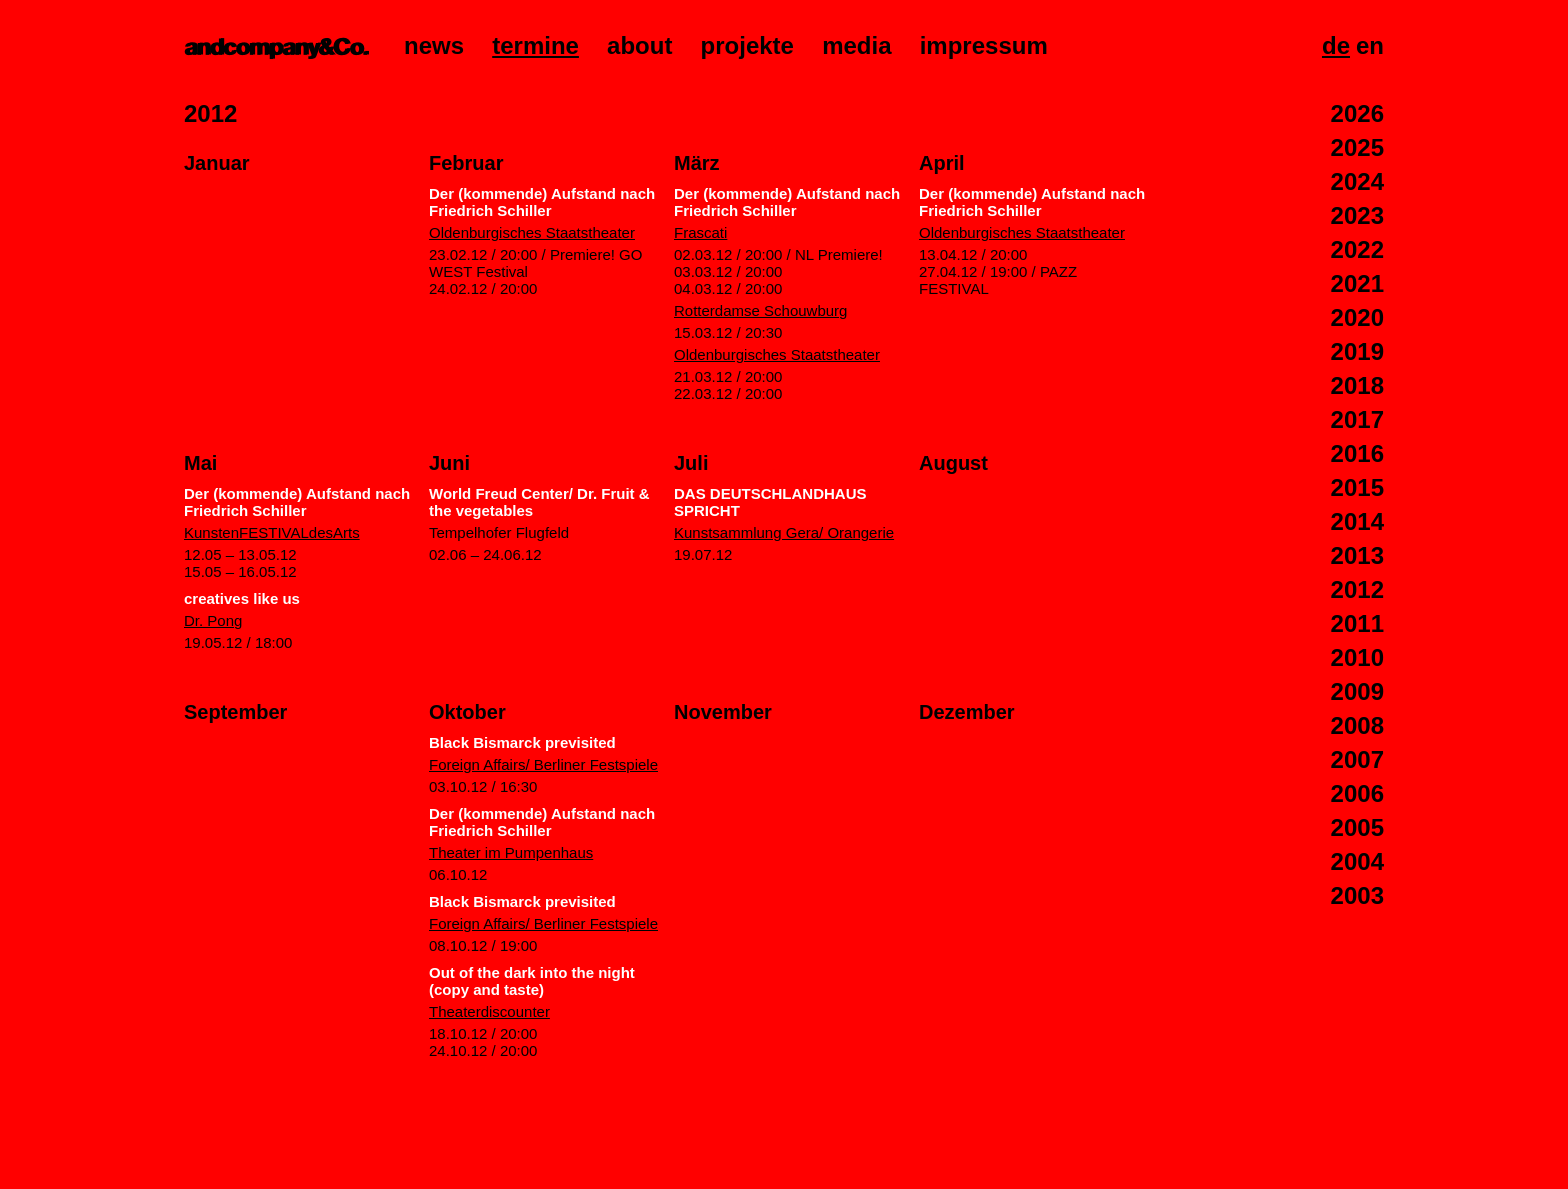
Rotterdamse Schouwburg (760, 310)
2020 (1357, 317)
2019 (1357, 351)
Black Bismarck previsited (522, 742)
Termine (535, 45)
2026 (1357, 113)
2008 (1357, 725)
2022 (1357, 249)
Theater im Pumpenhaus (511, 852)
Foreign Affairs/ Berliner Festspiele (543, 764)
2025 (1357, 147)
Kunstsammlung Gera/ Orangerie (784, 532)
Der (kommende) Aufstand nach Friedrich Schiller (542, 202)
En (1370, 45)
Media (856, 45)
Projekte (747, 45)
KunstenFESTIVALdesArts (272, 532)
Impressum (984, 45)
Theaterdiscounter (489, 1011)
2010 (1357, 657)
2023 (1357, 215)
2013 (1357, 555)
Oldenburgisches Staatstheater (532, 232)
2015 (1357, 487)
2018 (1357, 385)
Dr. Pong (213, 620)
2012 (1357, 589)
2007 (1357, 759)
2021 (1357, 283)
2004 (1357, 861)
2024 (1357, 181)
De (1336, 45)
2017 (1357, 419)
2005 (1357, 827)
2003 (1357, 895)
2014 (1357, 521)
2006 (1357, 793)
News (434, 45)
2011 (1357, 623)
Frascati (700, 232)
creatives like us (242, 598)
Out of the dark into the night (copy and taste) (532, 981)
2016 (1357, 453)
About (639, 45)
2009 (1357, 691)
